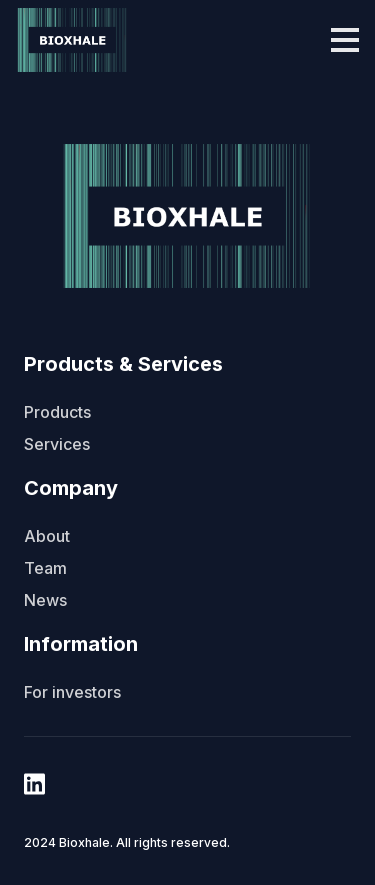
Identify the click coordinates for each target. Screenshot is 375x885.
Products (57, 412)
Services (57, 444)
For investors (72, 692)
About (47, 536)
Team (45, 568)
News (45, 600)
